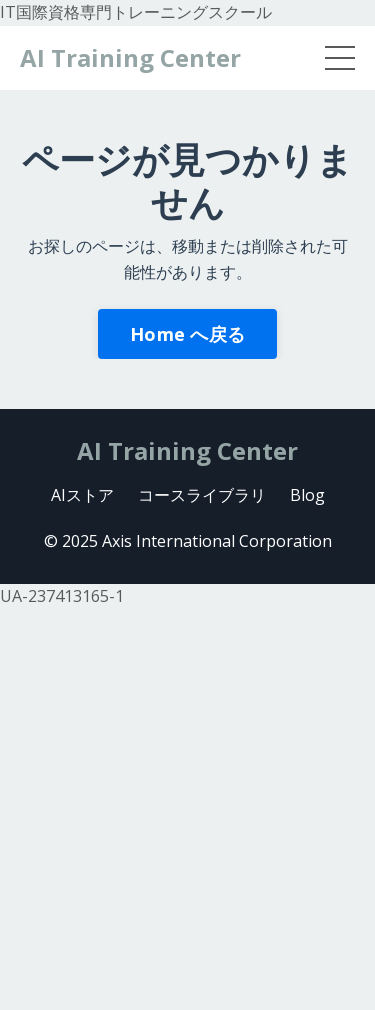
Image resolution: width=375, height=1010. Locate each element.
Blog (307, 495)
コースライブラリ (202, 495)
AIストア (82, 495)
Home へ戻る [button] (187, 334)
